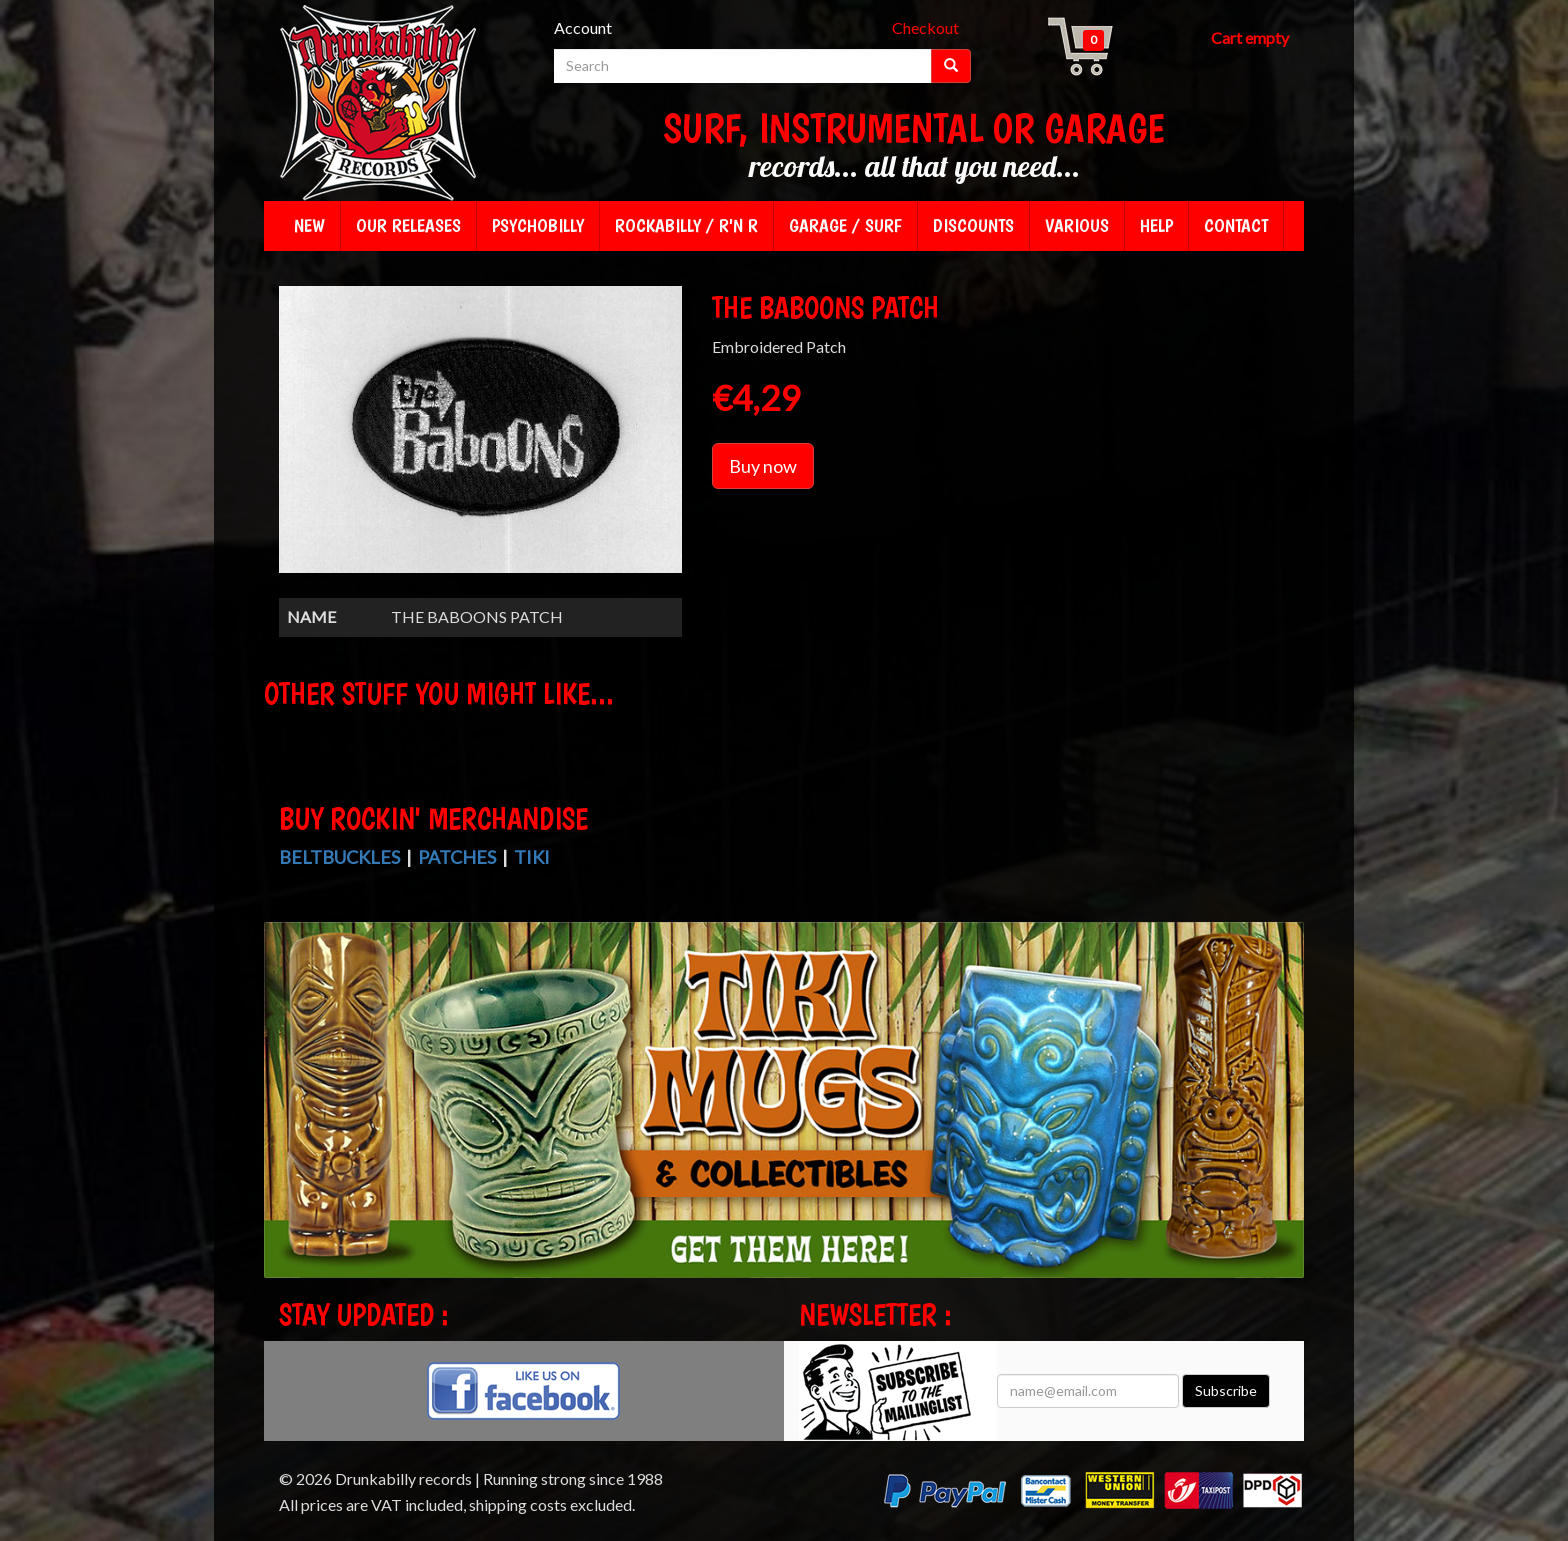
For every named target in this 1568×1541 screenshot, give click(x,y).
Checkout (925, 27)
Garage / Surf (845, 225)
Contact (1236, 225)
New (309, 225)
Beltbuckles (339, 857)
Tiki (532, 857)
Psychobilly (538, 225)
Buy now (763, 466)
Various (1077, 225)
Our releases (408, 225)
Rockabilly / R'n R (686, 225)
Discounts (973, 225)
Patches (457, 857)
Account (583, 27)
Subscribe (1226, 1390)
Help (1156, 225)
